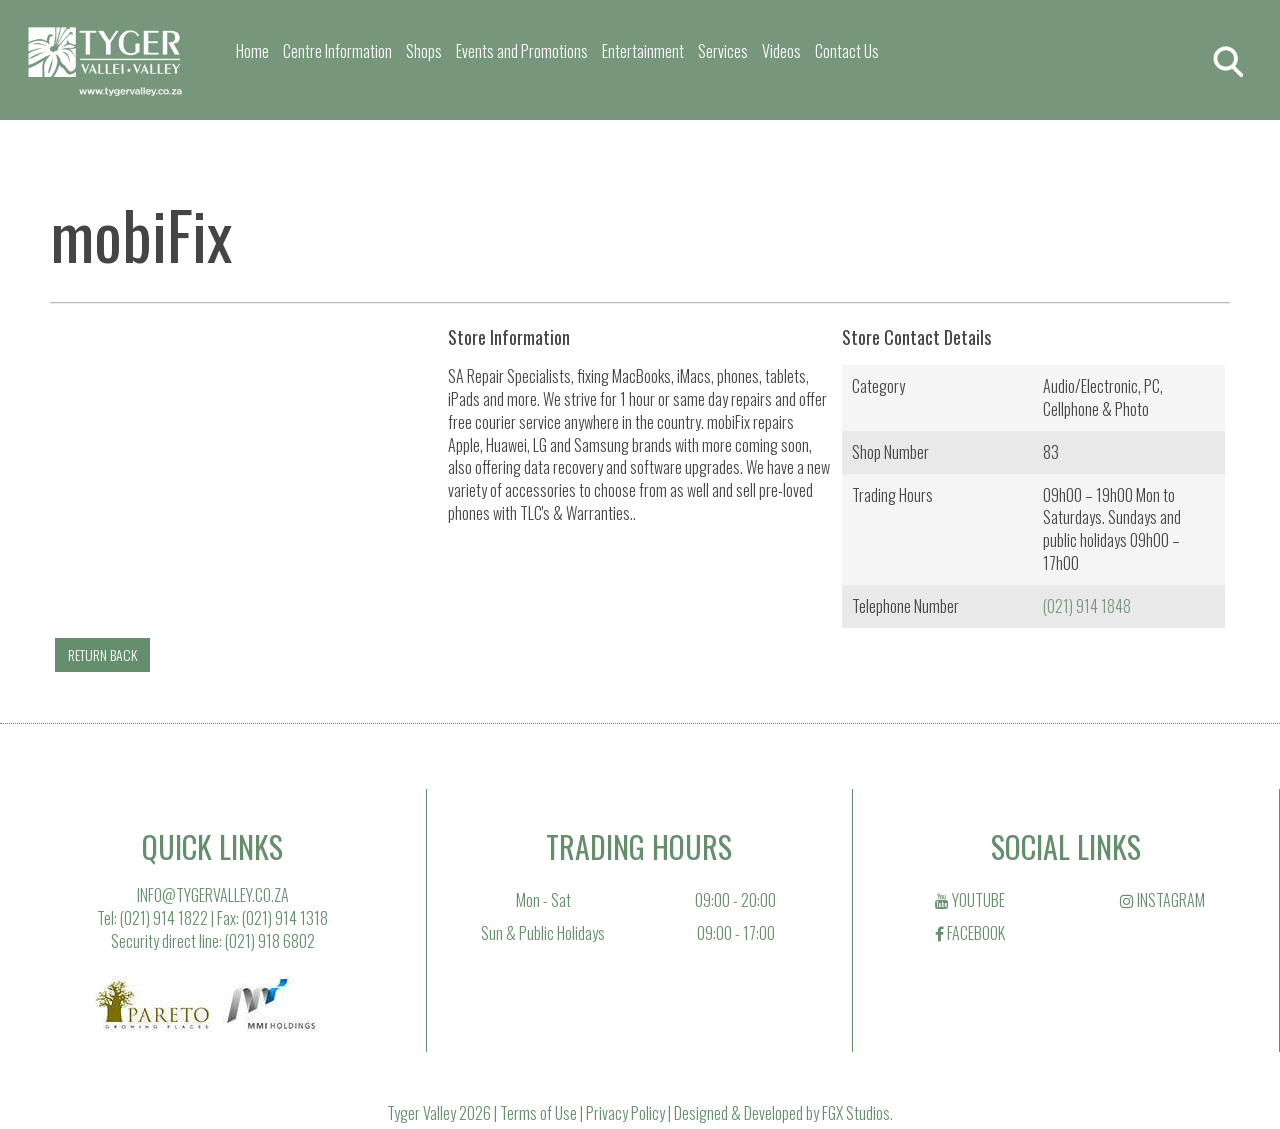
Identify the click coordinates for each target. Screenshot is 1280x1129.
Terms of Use (538, 1113)
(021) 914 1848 (1087, 606)
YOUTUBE (970, 900)
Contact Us (847, 51)
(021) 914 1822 (164, 918)
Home (252, 51)
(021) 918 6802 (270, 941)
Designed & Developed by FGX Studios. (783, 1113)
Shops (424, 51)
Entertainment (643, 51)
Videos (781, 51)
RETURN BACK (102, 654)
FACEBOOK (970, 933)
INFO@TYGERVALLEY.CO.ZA (213, 895)
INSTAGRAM (1162, 900)
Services (723, 51)
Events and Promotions (522, 51)
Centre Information (337, 51)
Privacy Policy (625, 1113)
